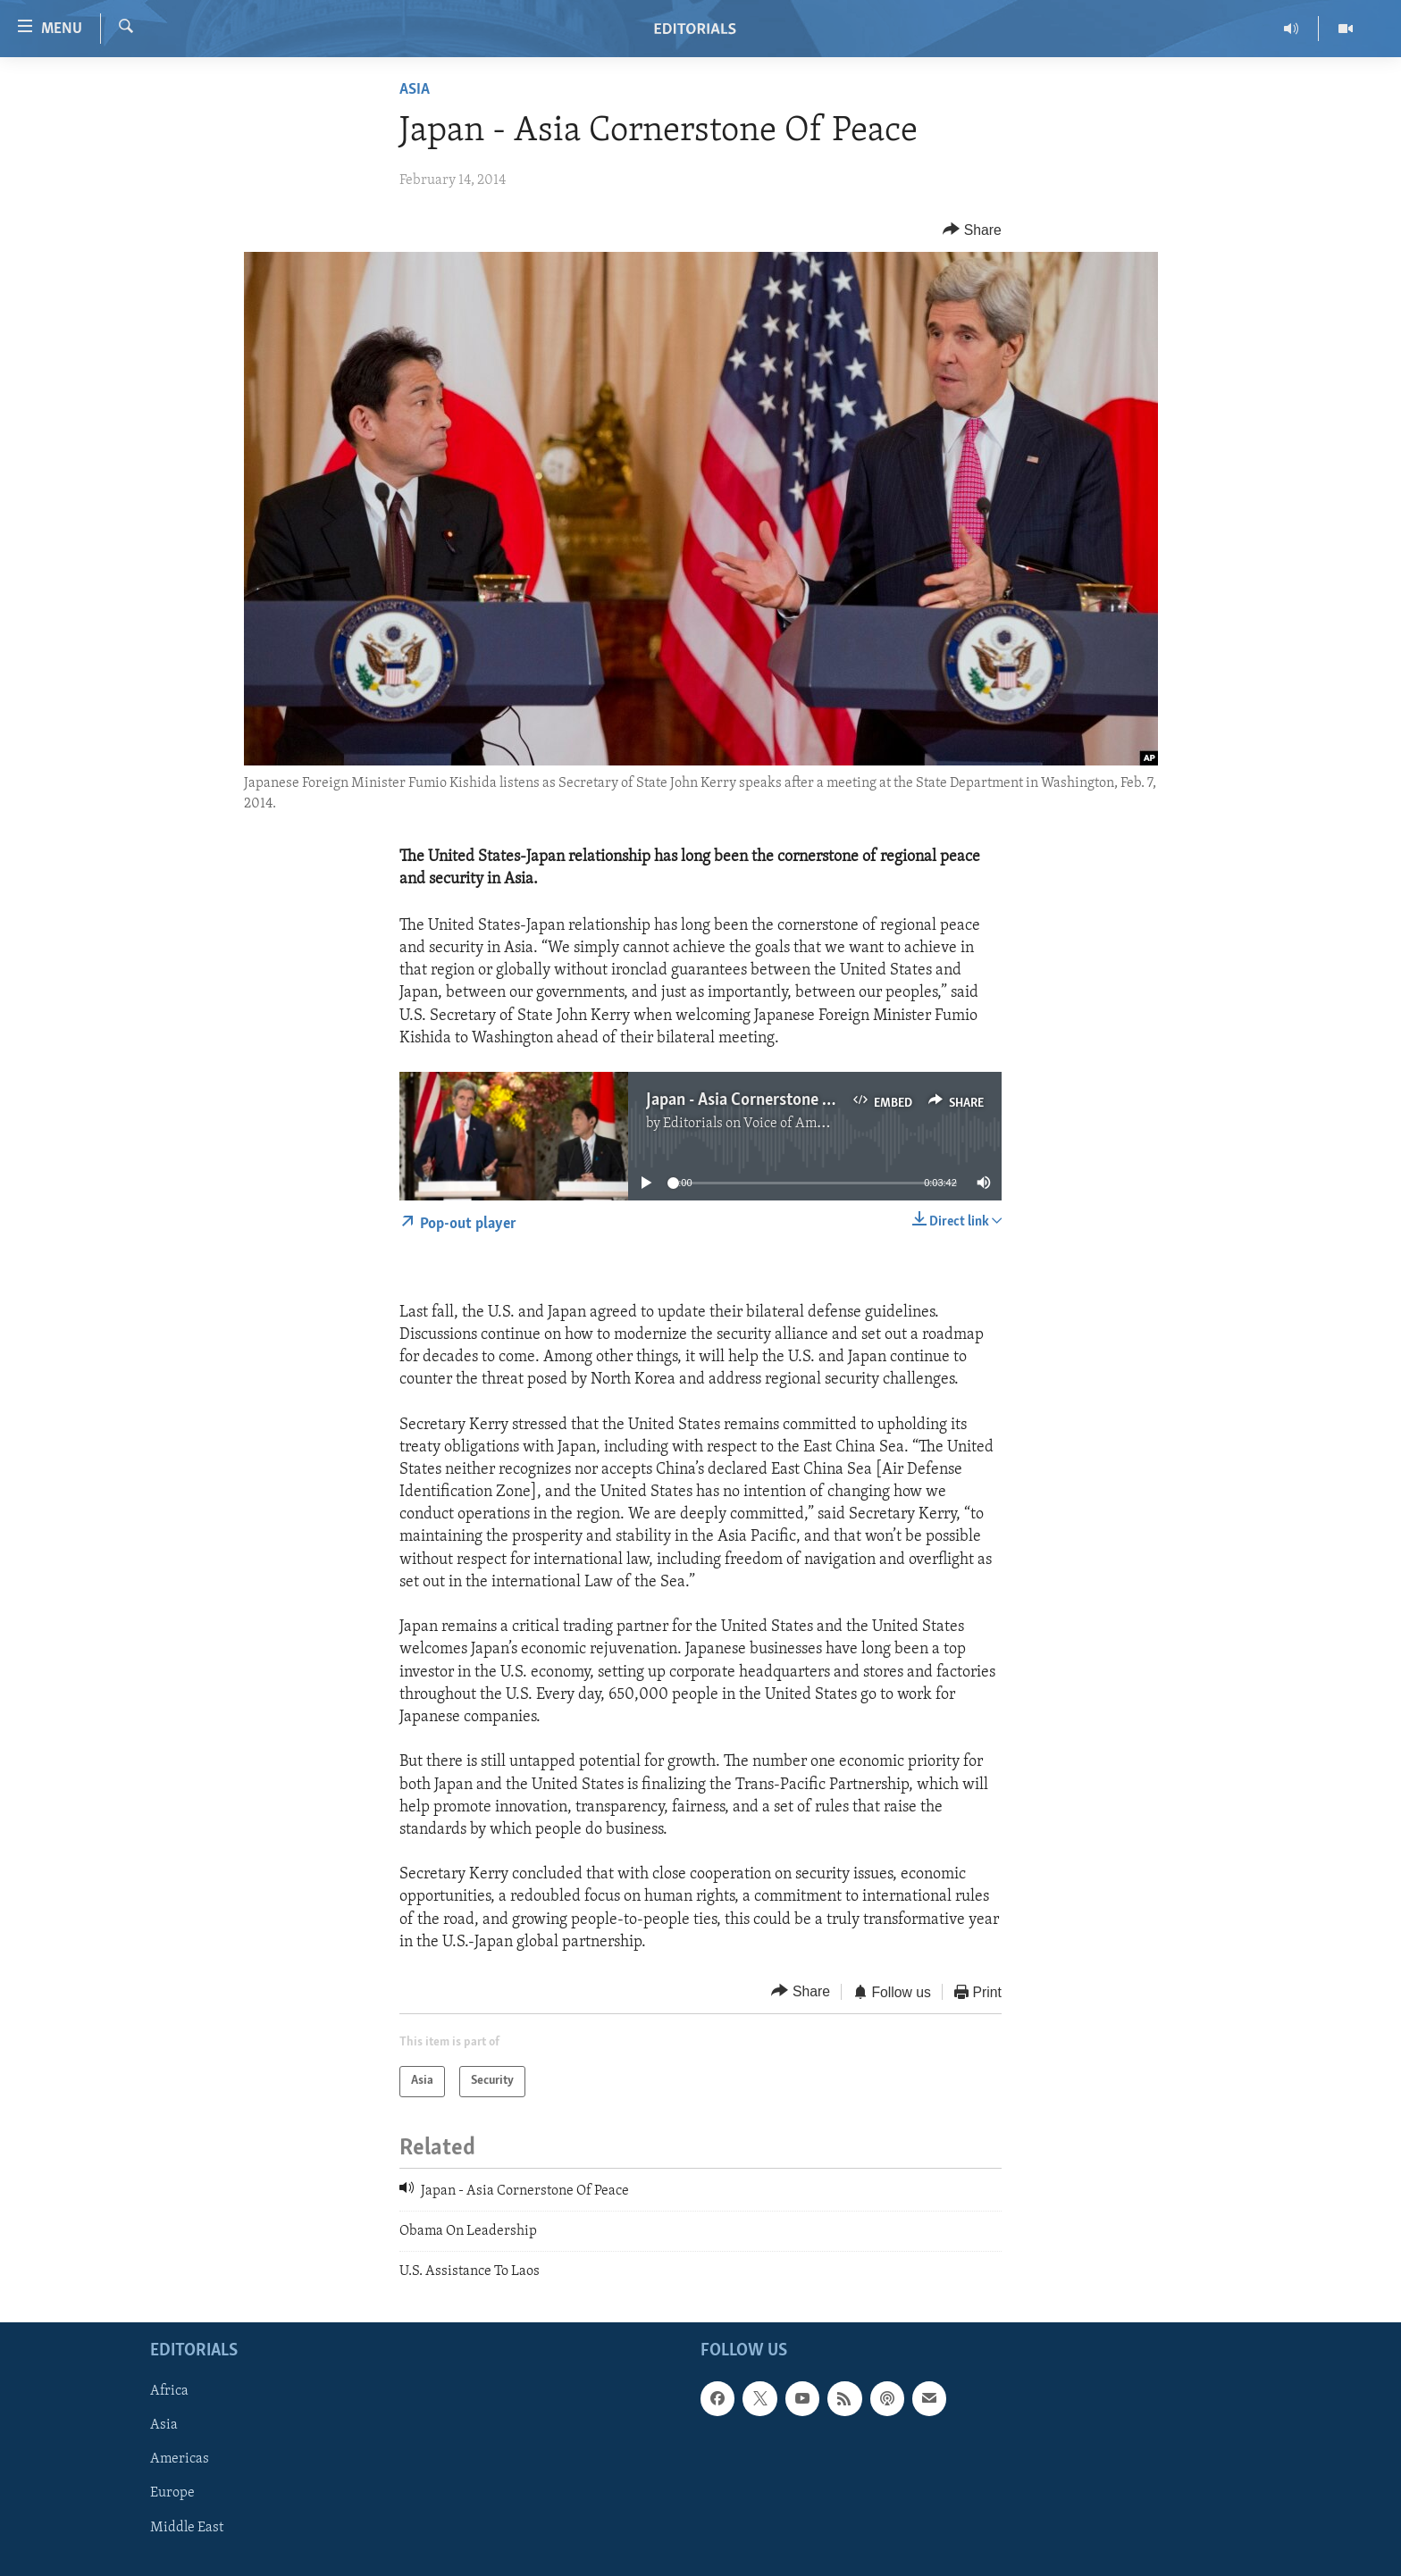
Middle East (186, 2527)
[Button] (972, 230)
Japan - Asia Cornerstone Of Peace (765, 1100)
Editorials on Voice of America (755, 1124)
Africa (169, 2391)
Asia (414, 89)
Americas (179, 2459)
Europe (172, 2493)
